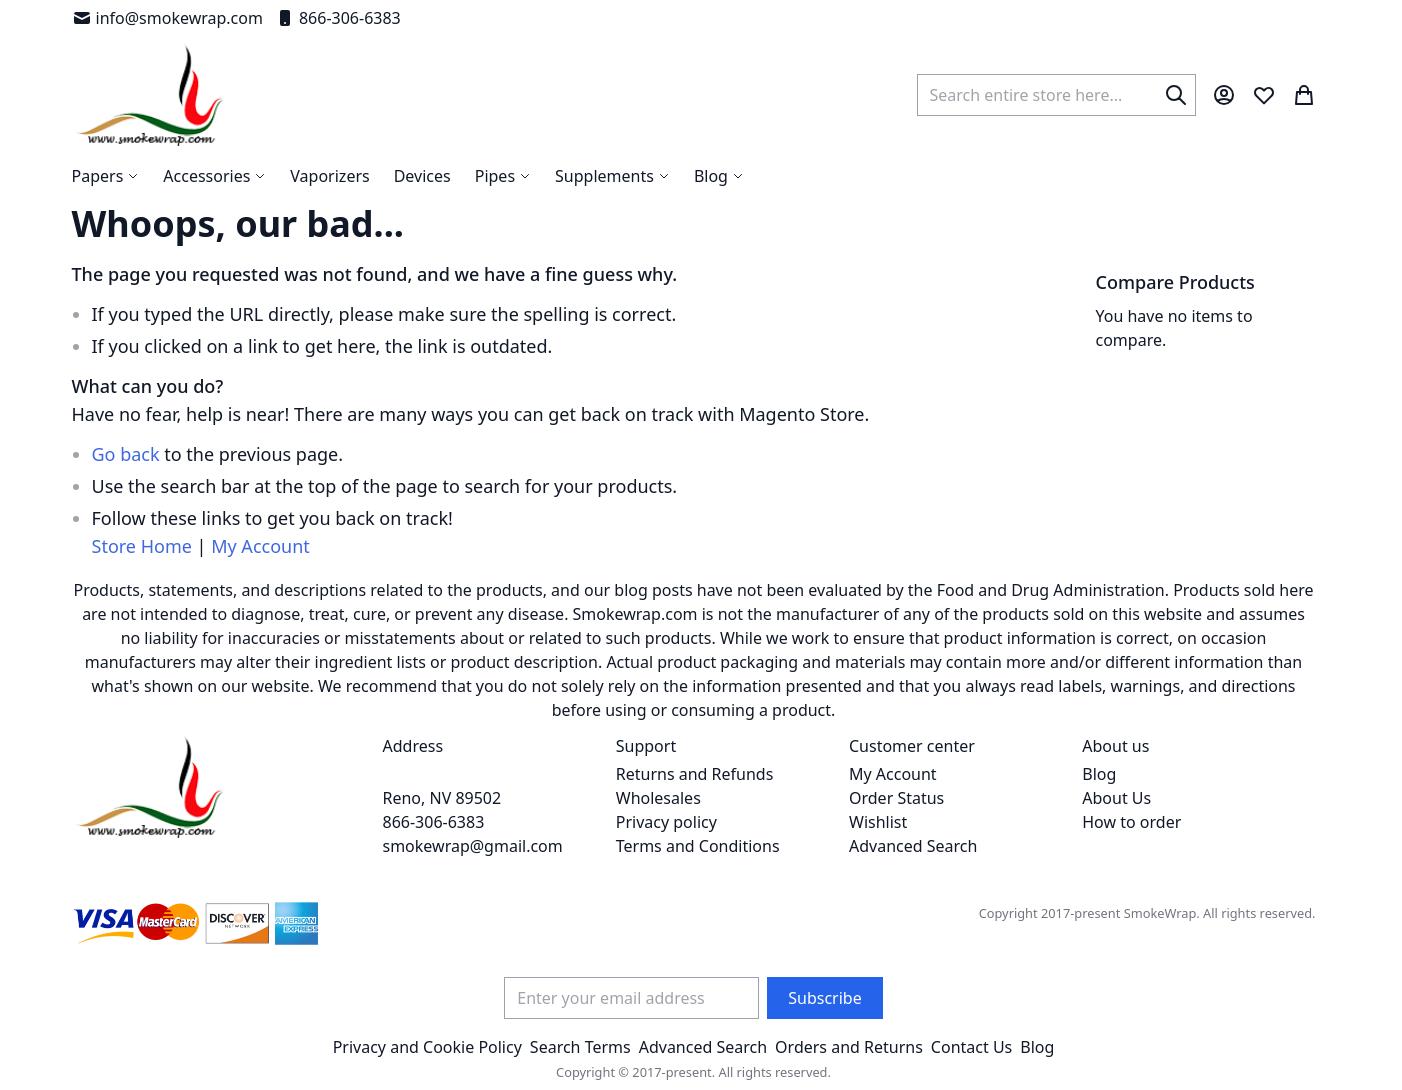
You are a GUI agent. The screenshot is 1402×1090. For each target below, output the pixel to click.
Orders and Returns (849, 1047)
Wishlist (878, 822)
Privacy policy (666, 822)
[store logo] (149, 95)
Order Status (896, 798)
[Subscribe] (824, 998)
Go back (126, 454)
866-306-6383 (338, 18)
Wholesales (658, 798)
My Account (260, 546)
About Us (1116, 798)
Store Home (142, 546)
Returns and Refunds (695, 774)
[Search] (1176, 95)
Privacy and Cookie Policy (427, 1047)
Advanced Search (913, 846)
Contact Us (971, 1047)
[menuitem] (719, 176)
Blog (1099, 774)
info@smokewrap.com (167, 18)
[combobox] (1056, 95)
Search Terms (580, 1047)
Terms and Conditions (698, 846)
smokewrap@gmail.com (473, 846)
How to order (1131, 822)
